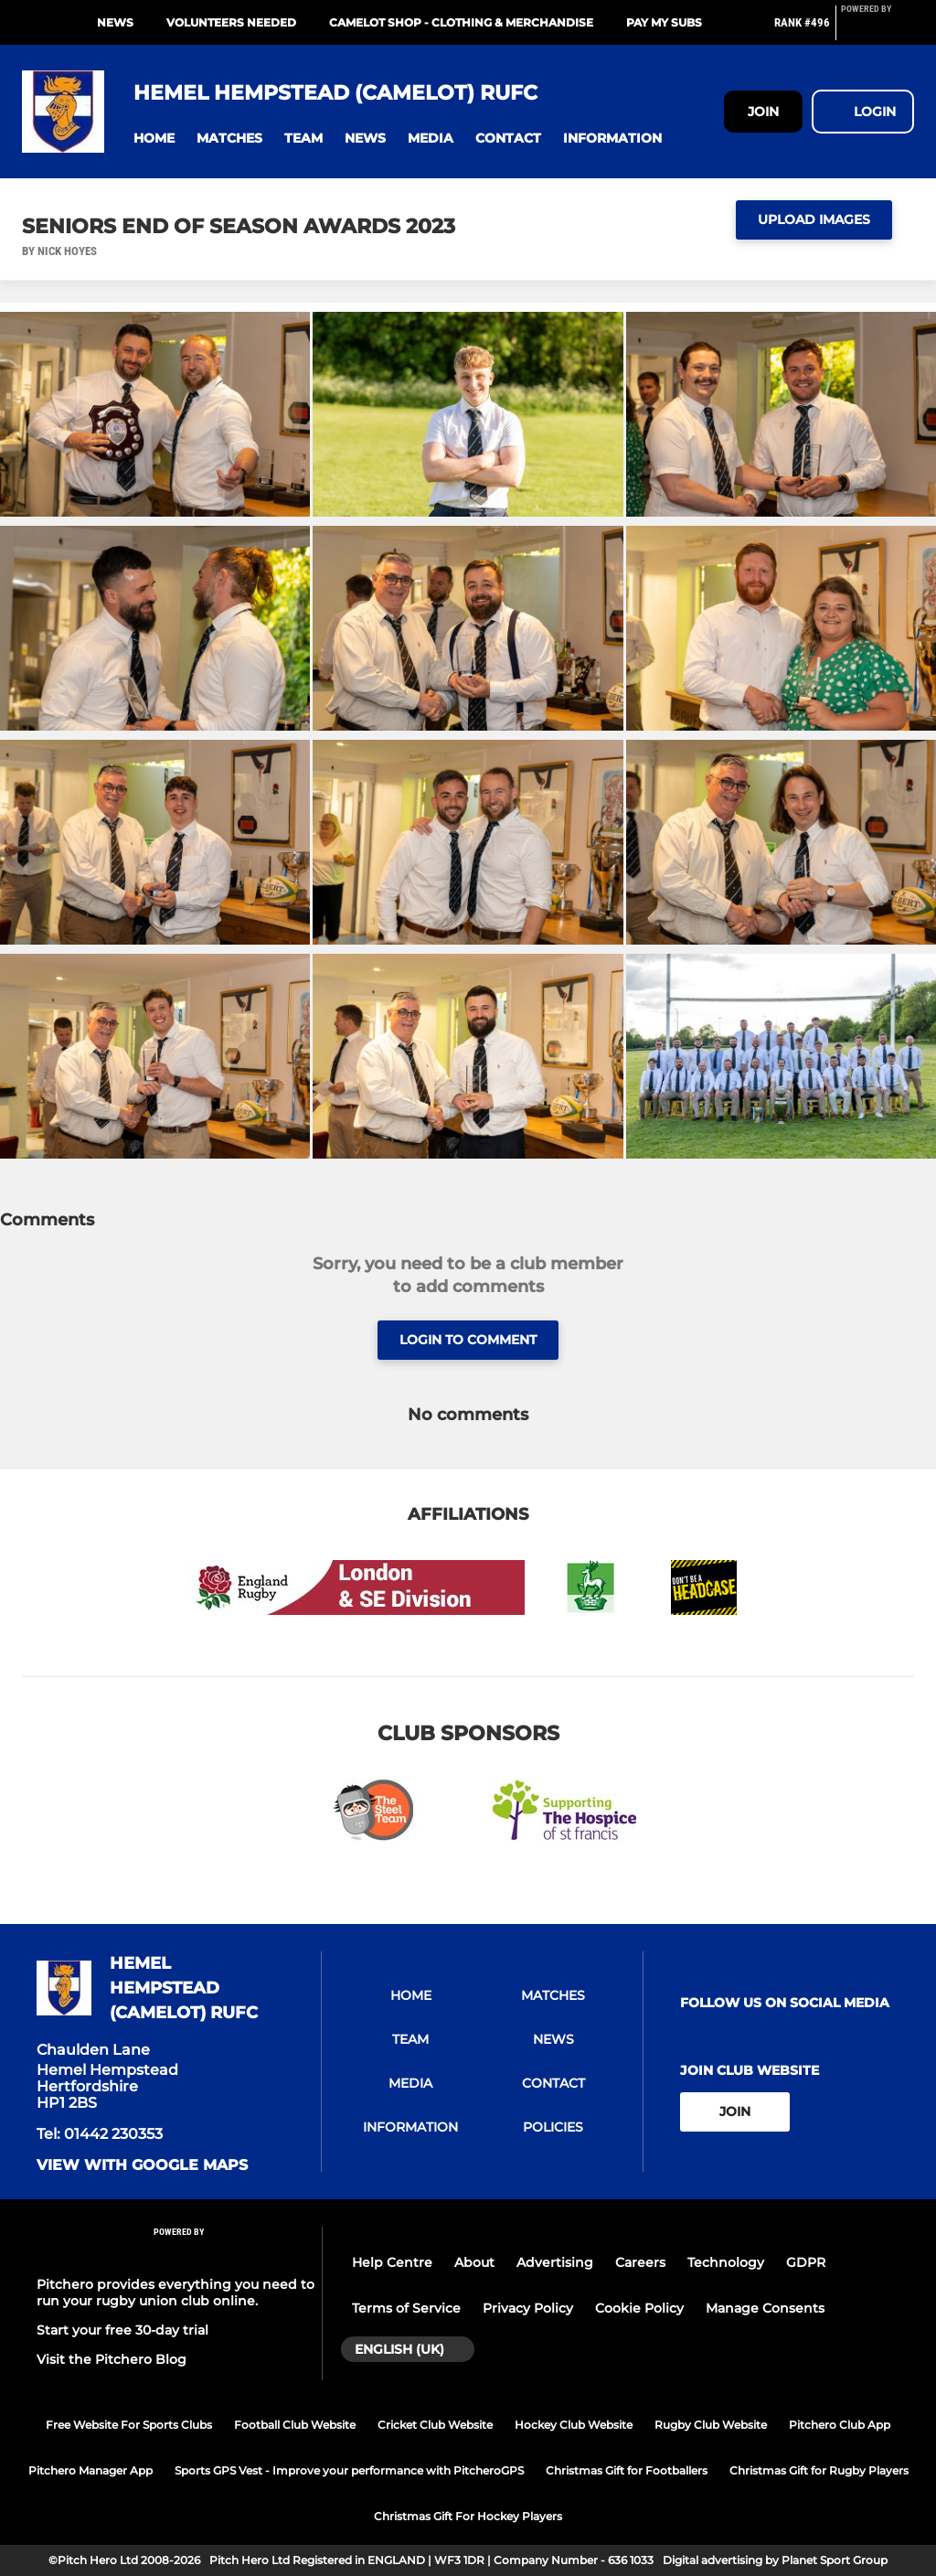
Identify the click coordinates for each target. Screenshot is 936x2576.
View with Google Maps (142, 2165)
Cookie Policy (639, 2308)
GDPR (805, 2262)
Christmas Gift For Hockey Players (468, 2516)
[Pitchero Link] (877, 30)
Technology (725, 2262)
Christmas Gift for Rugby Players (819, 2470)
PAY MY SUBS (664, 22)
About (474, 2262)
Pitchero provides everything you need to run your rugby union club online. (175, 2292)
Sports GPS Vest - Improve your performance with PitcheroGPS (349, 2470)
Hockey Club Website (574, 2425)
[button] (154, 138)
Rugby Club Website (710, 2425)
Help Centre (392, 2262)
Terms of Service (406, 2308)
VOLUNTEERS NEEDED (231, 22)
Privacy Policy (528, 2308)
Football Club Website (295, 2425)
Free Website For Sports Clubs (129, 2425)
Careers (640, 2262)
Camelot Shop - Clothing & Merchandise (461, 22)
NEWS (115, 22)
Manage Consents (765, 2308)
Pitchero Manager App (90, 2470)
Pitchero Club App (839, 2425)
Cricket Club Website (435, 2425)
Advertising (554, 2262)
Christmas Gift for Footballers (626, 2470)
